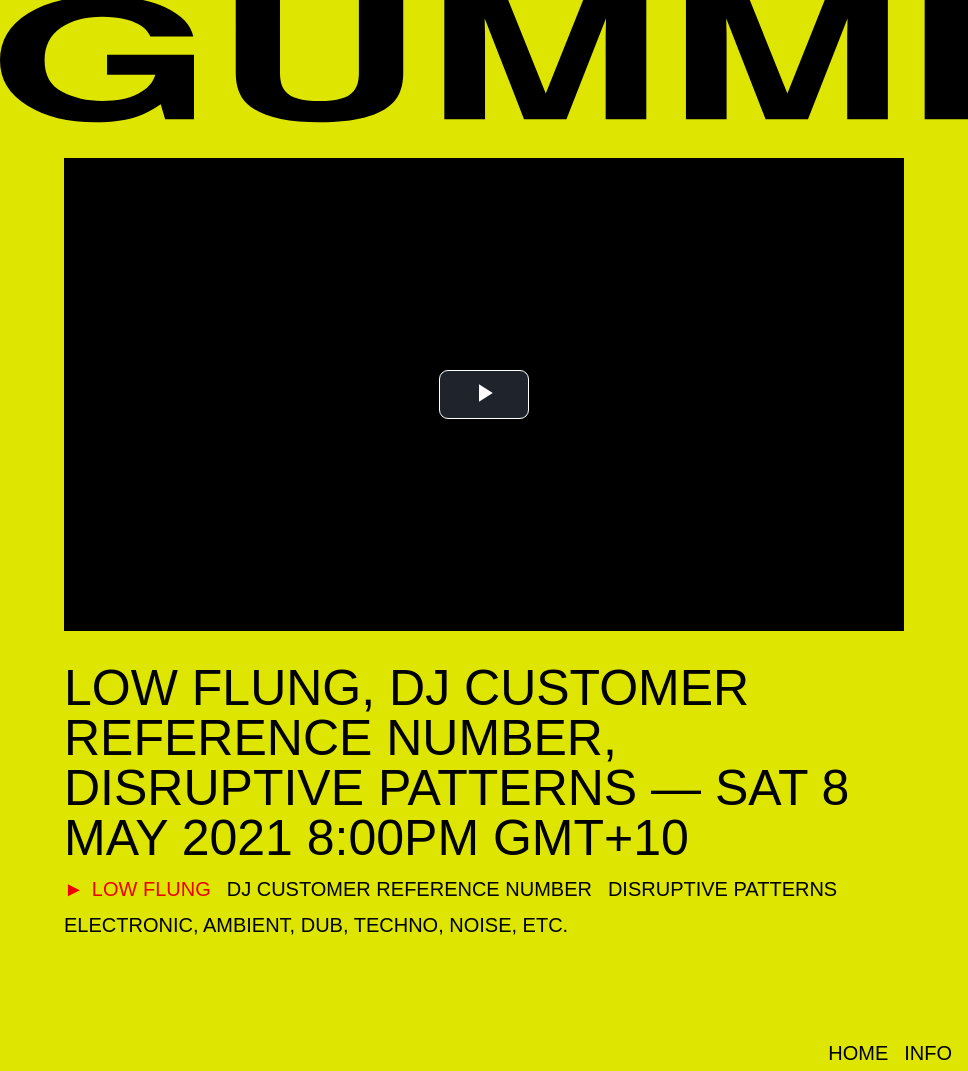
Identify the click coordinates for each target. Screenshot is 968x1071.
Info (928, 1053)
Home (858, 1053)
